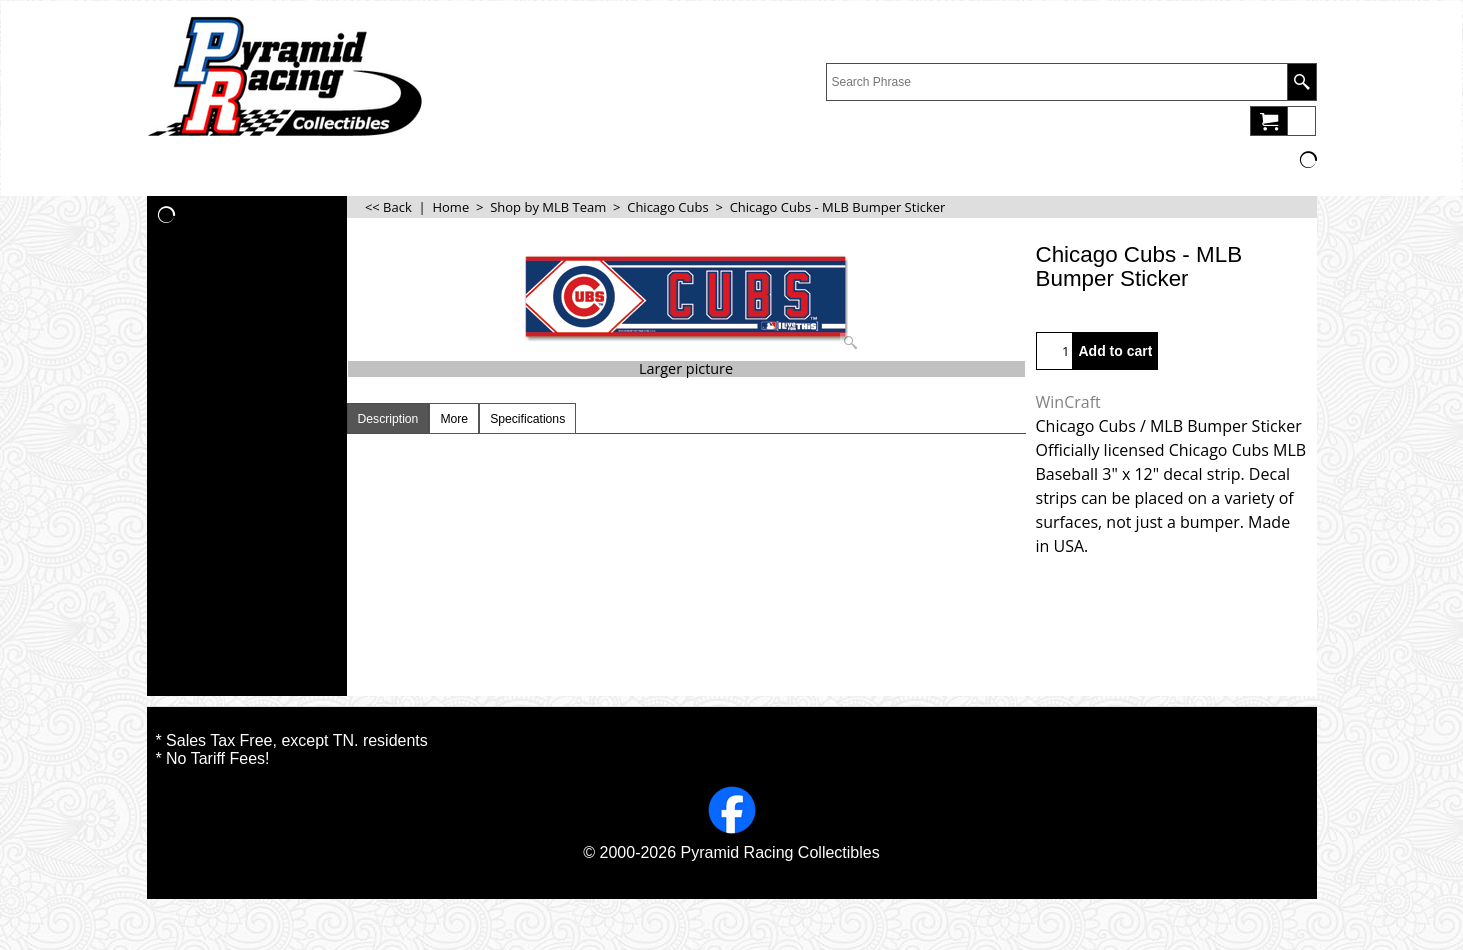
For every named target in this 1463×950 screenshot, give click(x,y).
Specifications (527, 419)
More (454, 419)
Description (388, 419)
